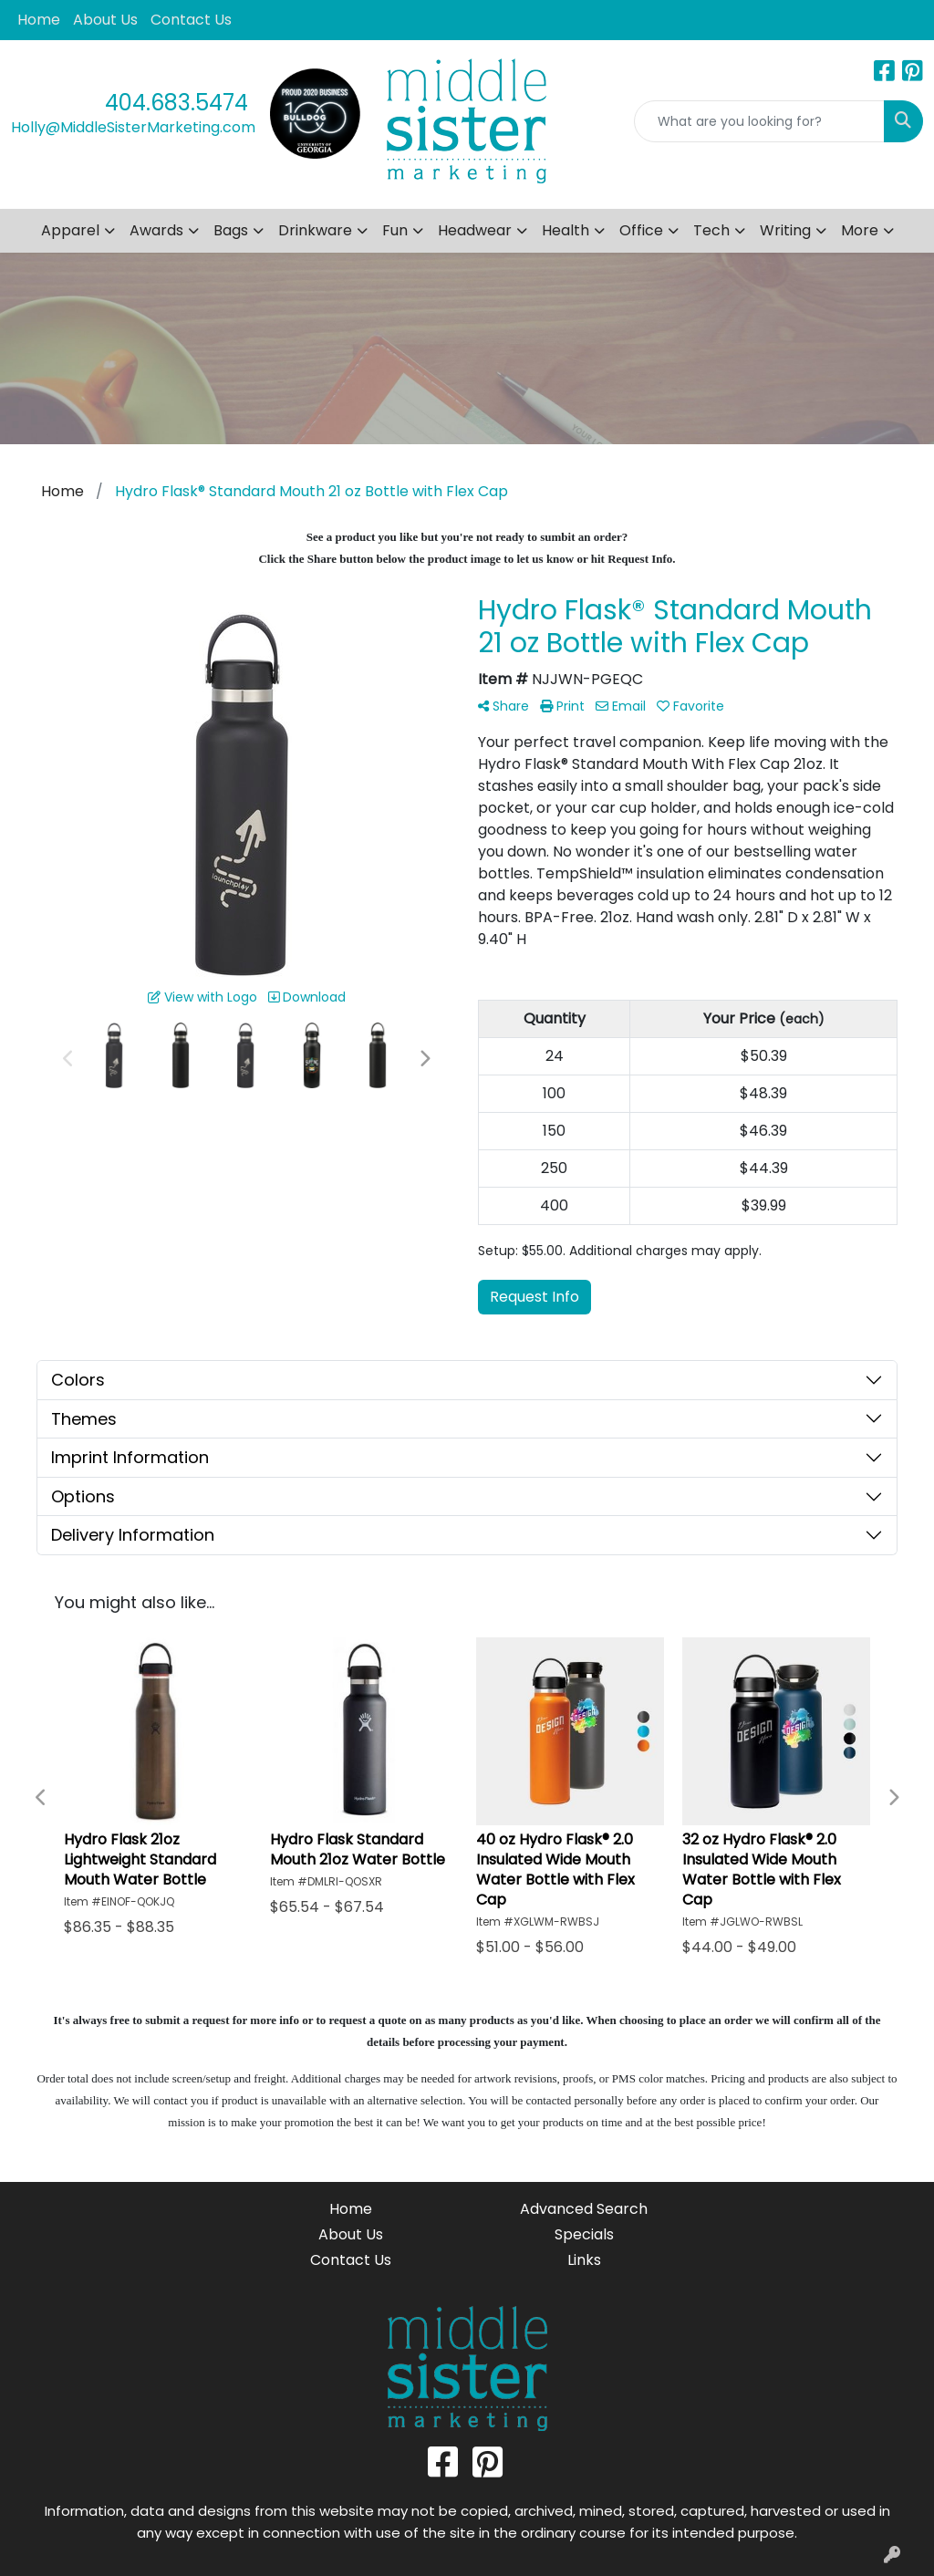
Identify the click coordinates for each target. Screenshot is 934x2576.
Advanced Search (584, 2208)
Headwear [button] (475, 230)
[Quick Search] (759, 121)
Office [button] (641, 230)
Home (38, 19)
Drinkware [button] (315, 230)
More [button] (859, 230)
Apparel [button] (70, 230)
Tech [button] (711, 230)
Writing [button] (785, 230)
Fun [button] (395, 230)
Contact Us (191, 19)
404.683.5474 (176, 103)
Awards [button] (156, 230)
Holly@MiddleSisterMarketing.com (133, 127)
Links (584, 2259)
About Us (105, 19)
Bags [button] (230, 230)
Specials (584, 2234)
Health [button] (565, 230)
